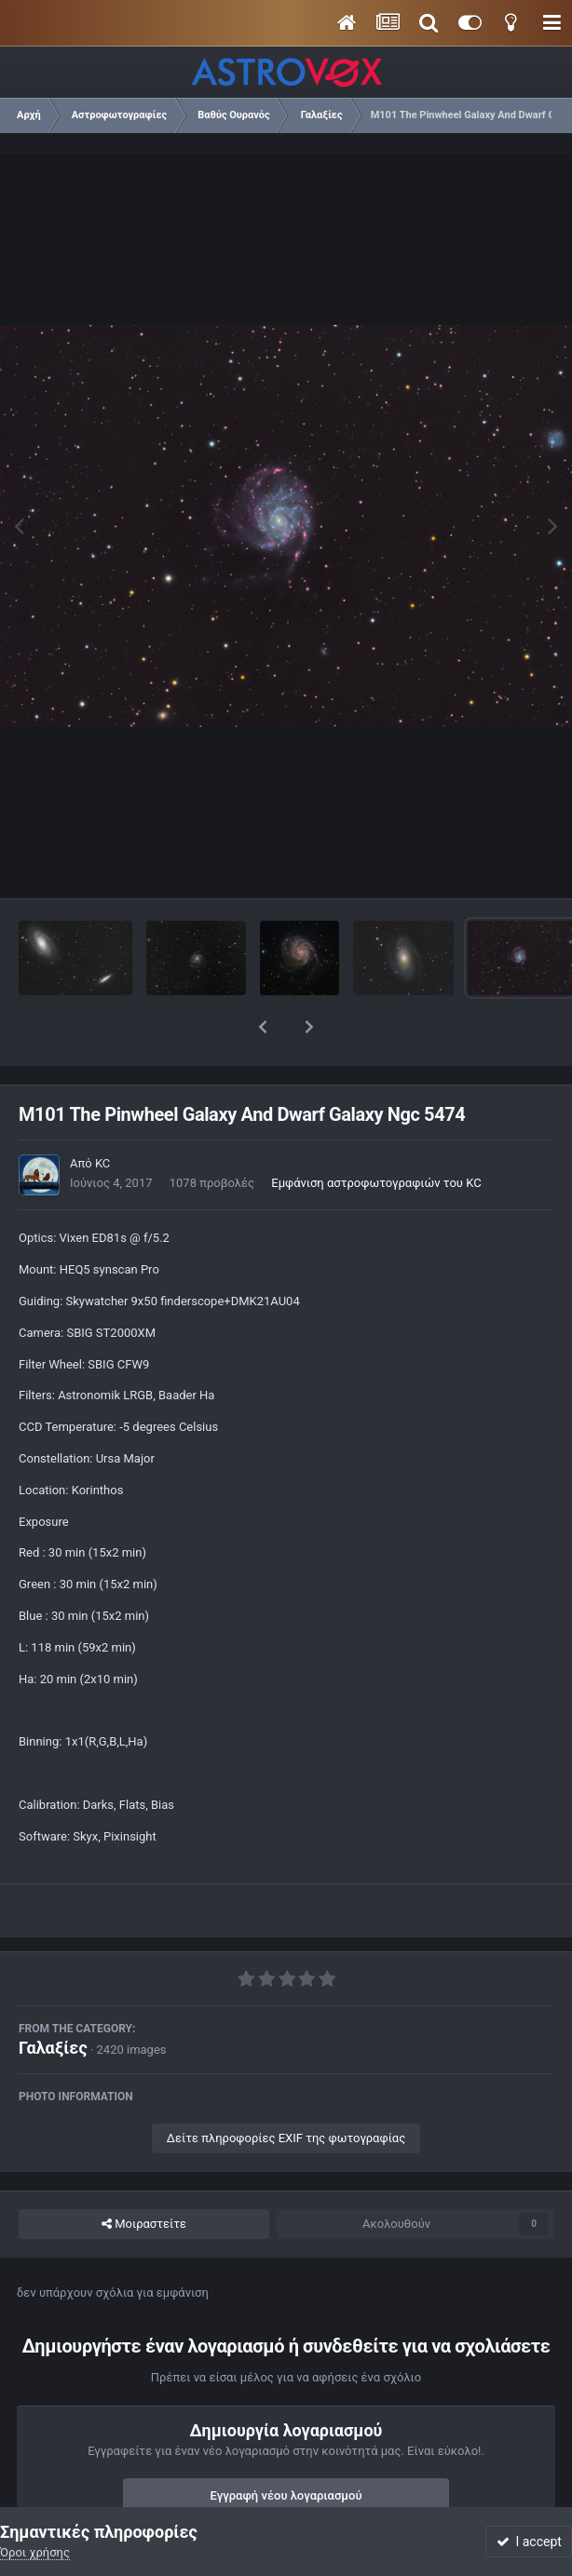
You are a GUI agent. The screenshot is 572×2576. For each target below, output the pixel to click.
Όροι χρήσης (35, 2552)
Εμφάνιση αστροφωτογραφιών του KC (376, 1134)
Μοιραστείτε (144, 2176)
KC (102, 1115)
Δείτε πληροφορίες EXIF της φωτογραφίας (286, 2090)
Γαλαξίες (53, 1999)
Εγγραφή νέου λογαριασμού (286, 2447)
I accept (529, 2541)
